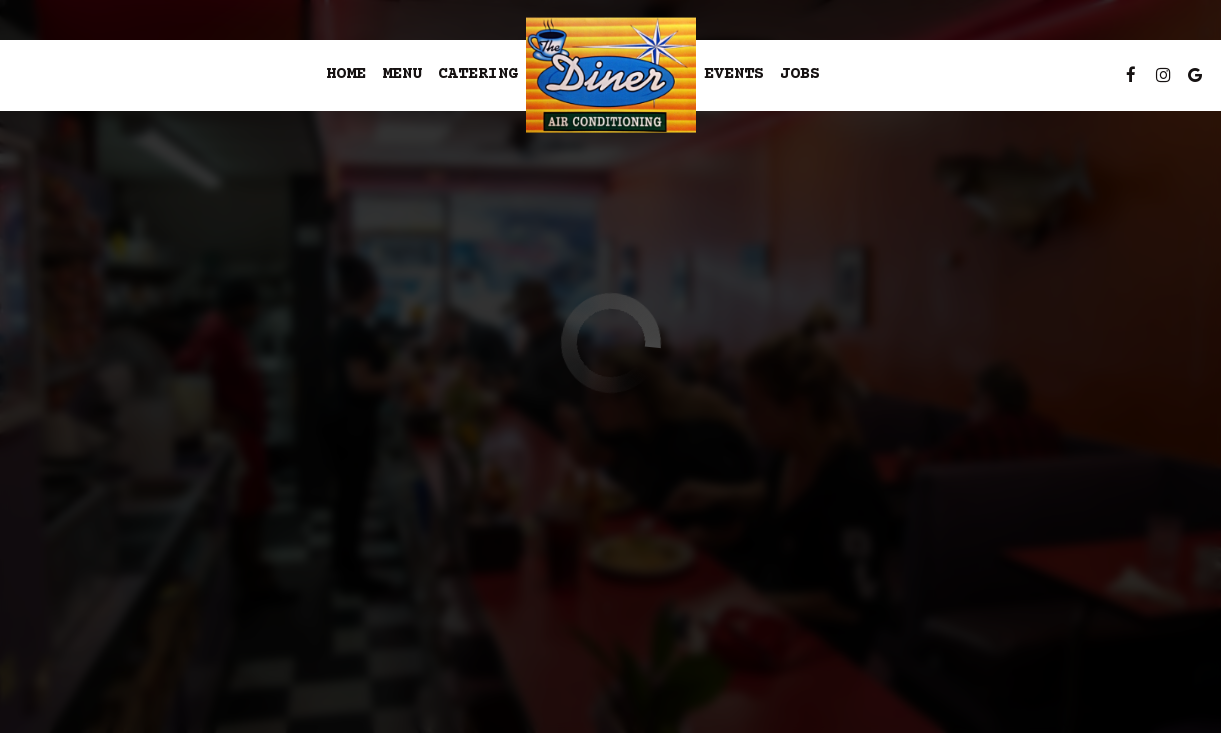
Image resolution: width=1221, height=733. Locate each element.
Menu (402, 74)
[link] (611, 75)
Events (734, 74)
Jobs (800, 74)
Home (346, 74)
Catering (478, 74)
